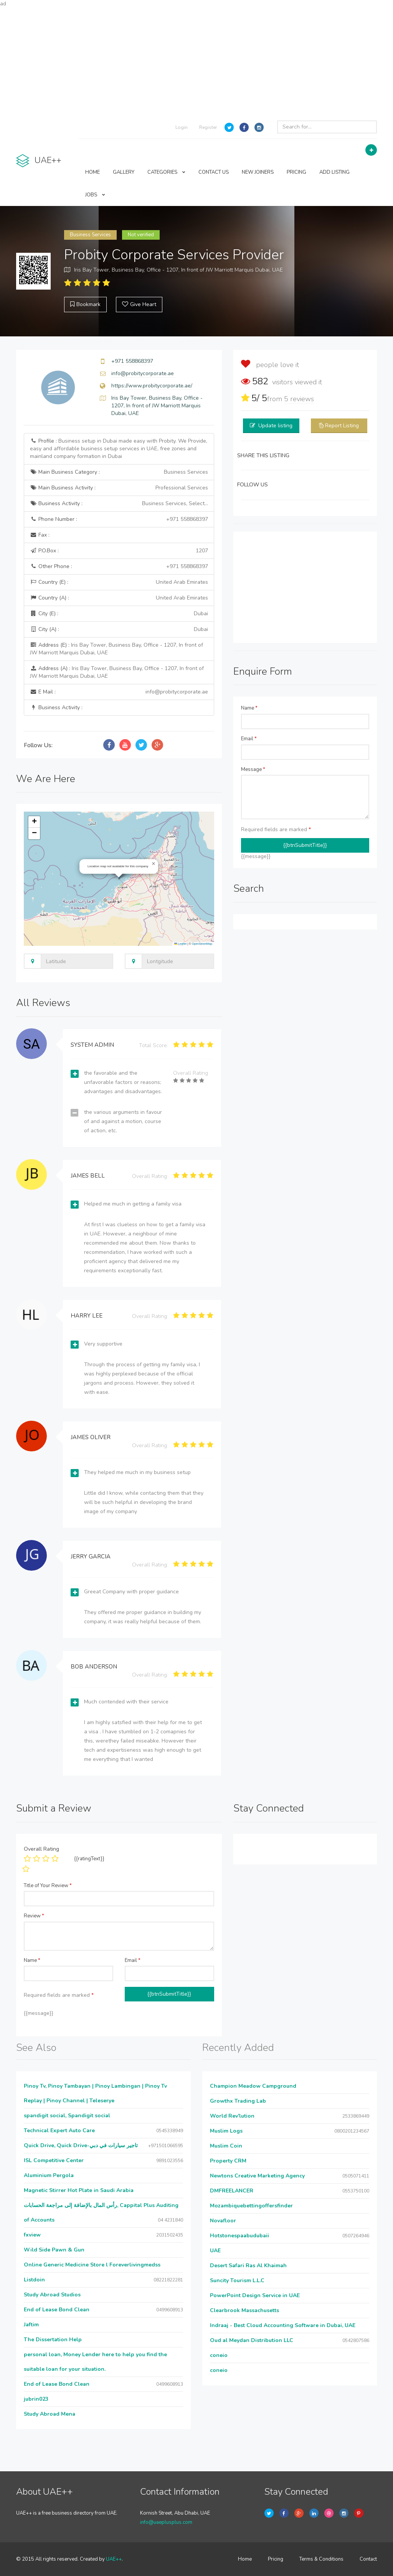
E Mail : (119, 692)
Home (245, 2559)
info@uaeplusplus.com (166, 2522)
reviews (299, 399)
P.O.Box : (119, 551)
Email (249, 738)
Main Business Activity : (119, 488)
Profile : (118, 448)
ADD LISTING (334, 172)
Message (253, 769)
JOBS (95, 194)
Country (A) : (119, 598)
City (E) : (119, 614)
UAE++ (114, 2559)
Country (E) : (119, 582)
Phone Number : (119, 519)
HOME (92, 172)
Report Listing (342, 425)
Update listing (275, 425)
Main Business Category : (119, 472)
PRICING (296, 172)
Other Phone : (119, 566)
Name (249, 708)
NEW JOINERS (258, 172)
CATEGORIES (166, 172)
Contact (368, 2559)
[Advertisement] (196, 61)
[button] (153, 863)
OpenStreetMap (202, 943)
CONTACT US (213, 172)
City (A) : (119, 629)
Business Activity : (119, 503)
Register (208, 127)
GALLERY (123, 172)
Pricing (275, 2559)
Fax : (40, 535)
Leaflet (180, 943)
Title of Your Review (48, 1885)
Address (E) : (116, 648)
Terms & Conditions (321, 2559)
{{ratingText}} (89, 1858)
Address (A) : (117, 672)
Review (34, 1915)
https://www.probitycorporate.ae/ (151, 385)
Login (181, 127)
